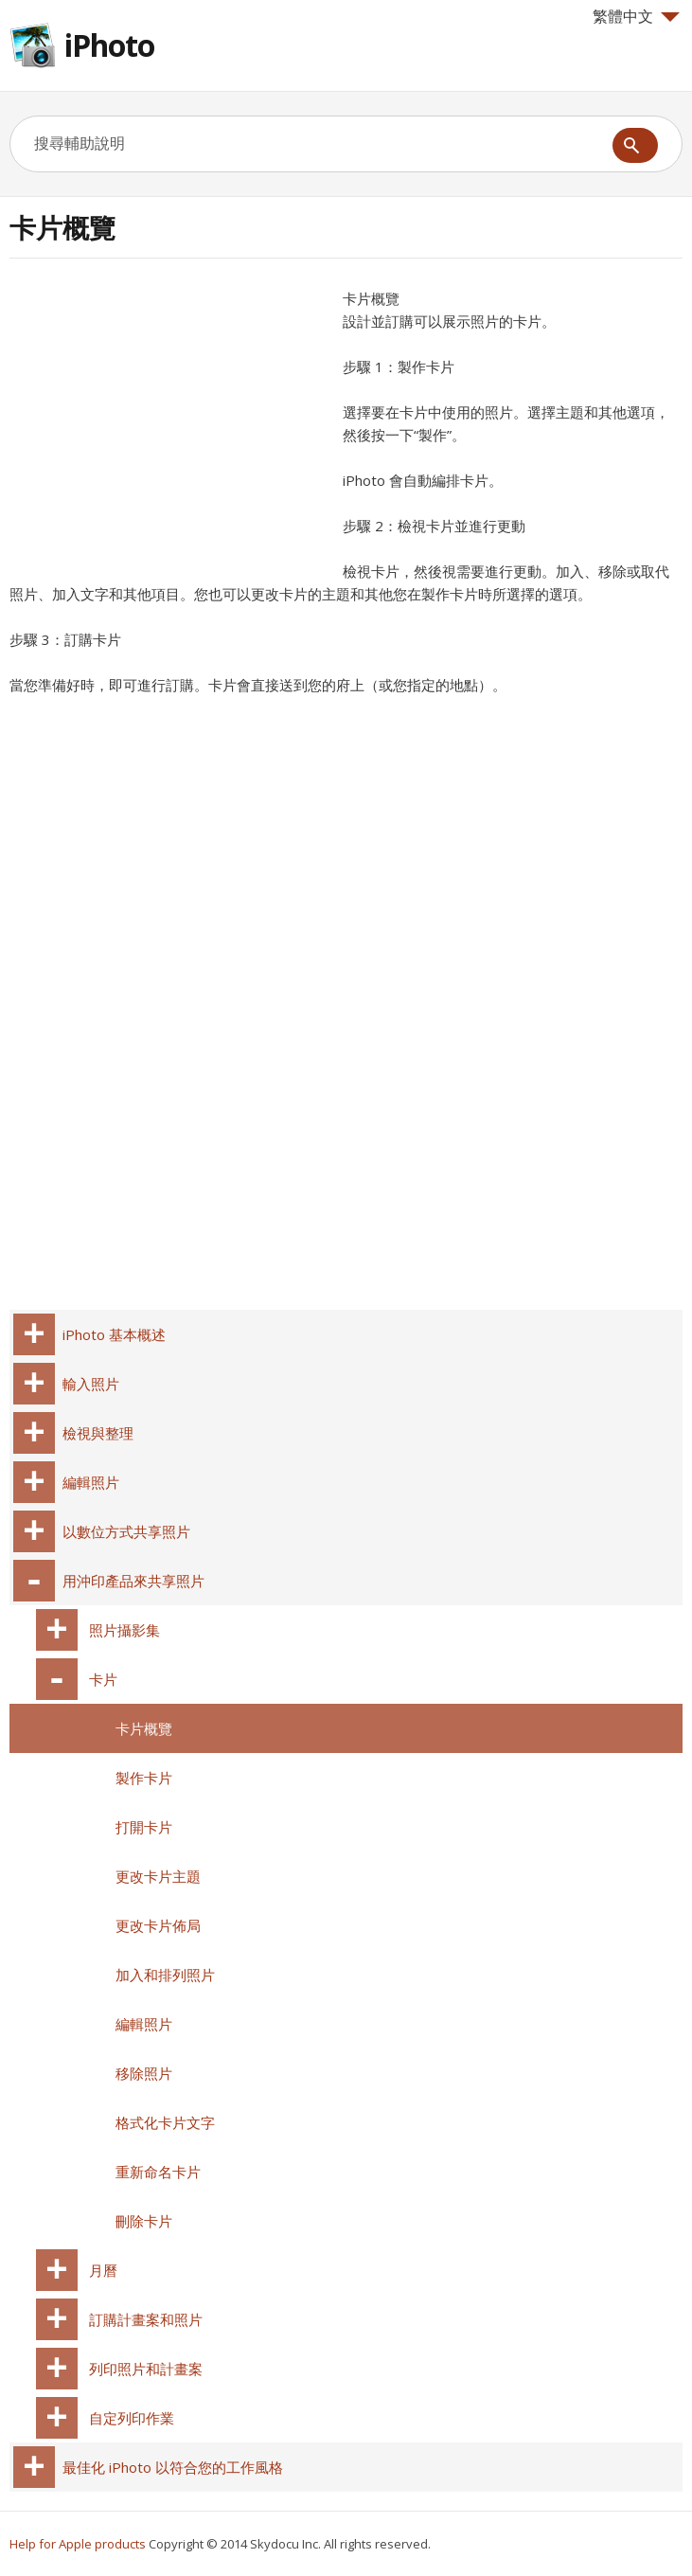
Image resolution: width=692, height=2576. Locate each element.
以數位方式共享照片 (126, 1531)
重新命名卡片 (158, 2171)
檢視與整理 (97, 1432)
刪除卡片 (143, 2220)
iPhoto (109, 45)
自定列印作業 (131, 2417)
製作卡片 (143, 1777)
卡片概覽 (143, 1728)
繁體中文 (636, 16)
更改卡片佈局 (158, 1925)
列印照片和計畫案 (146, 2368)
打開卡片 (143, 1826)
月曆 (103, 2270)
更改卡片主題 (158, 1876)
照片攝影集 (124, 1629)
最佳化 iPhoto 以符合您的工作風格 (172, 2467)
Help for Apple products (77, 2543)
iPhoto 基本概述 (114, 1334)
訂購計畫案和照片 (146, 2319)
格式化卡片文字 (165, 2122)
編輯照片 (90, 1482)
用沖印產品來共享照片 (133, 1580)
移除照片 (143, 2073)
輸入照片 (90, 1383)
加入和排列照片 (165, 1974)
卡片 (103, 1679)
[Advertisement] (168, 419)
